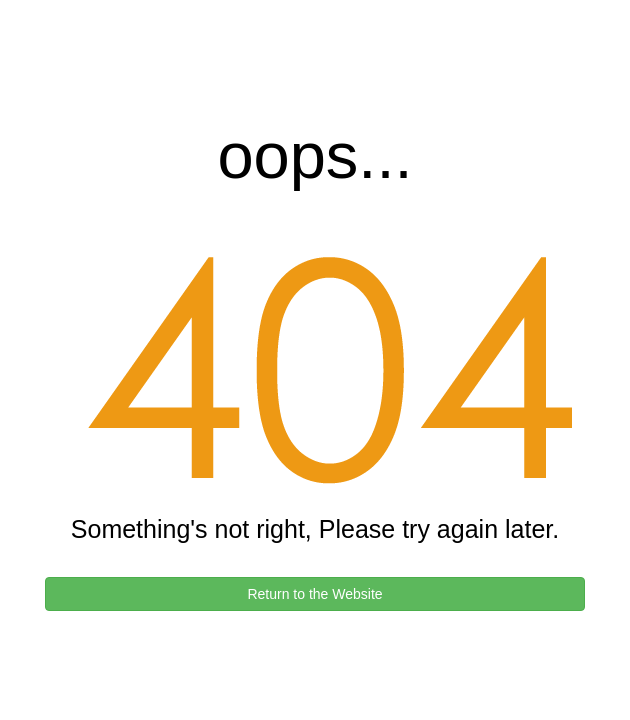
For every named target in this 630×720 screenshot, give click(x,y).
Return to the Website (314, 594)
